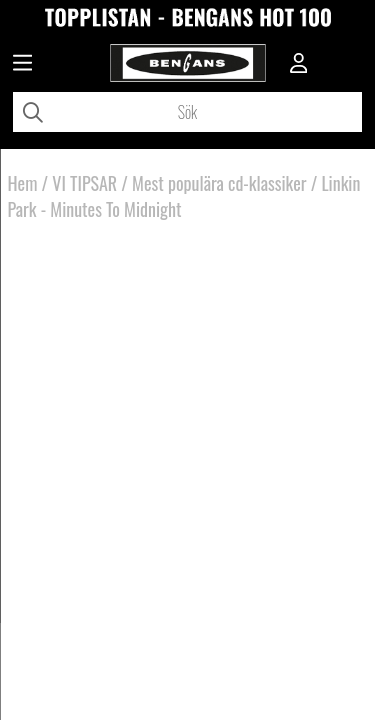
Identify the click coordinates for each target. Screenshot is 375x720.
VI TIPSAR (84, 183)
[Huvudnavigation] (22, 65)
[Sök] (187, 112)
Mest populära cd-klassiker (219, 183)
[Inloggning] (299, 65)
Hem (23, 183)
